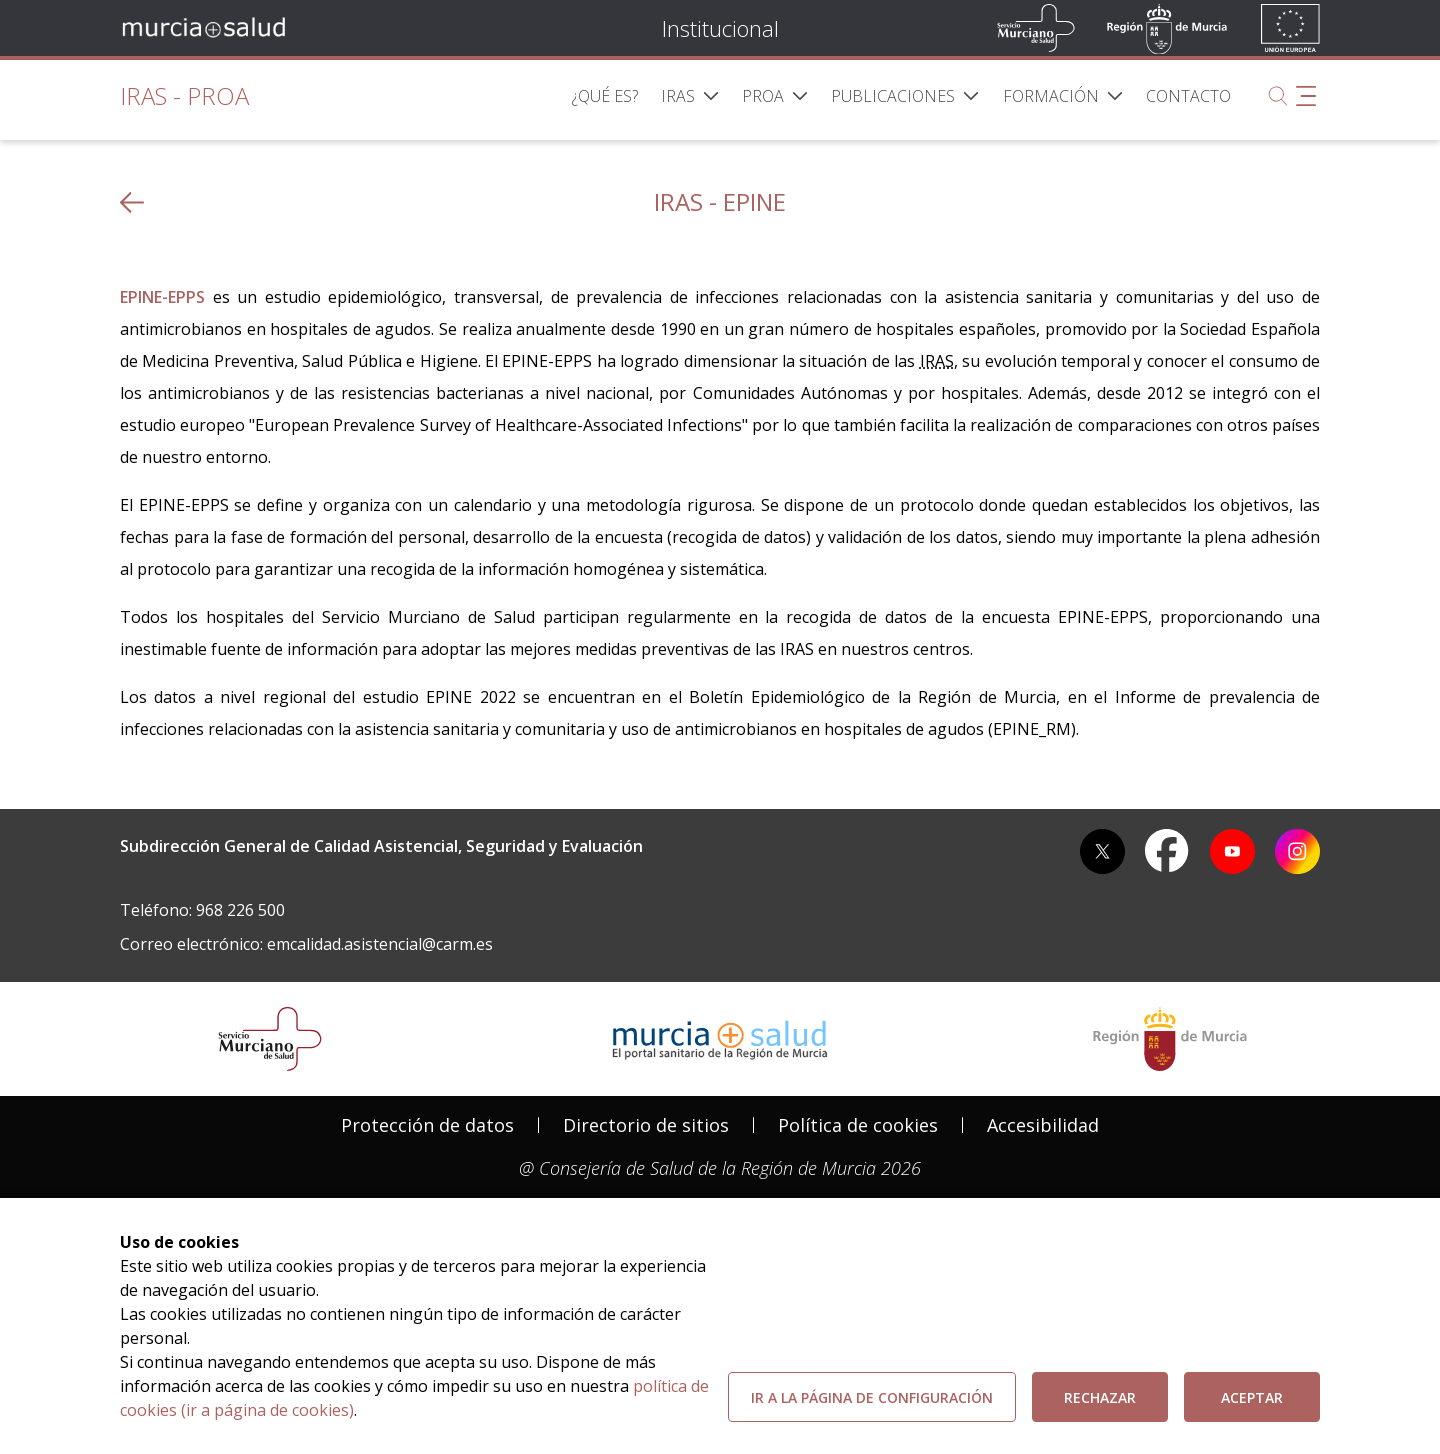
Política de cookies (858, 1125)
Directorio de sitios (646, 1125)
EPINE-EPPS (162, 297)
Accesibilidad (1043, 1125)
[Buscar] (1278, 96)
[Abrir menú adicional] (1306, 96)
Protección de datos (427, 1125)
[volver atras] (132, 202)
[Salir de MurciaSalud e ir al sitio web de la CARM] (1170, 1039)
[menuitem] (605, 96)
